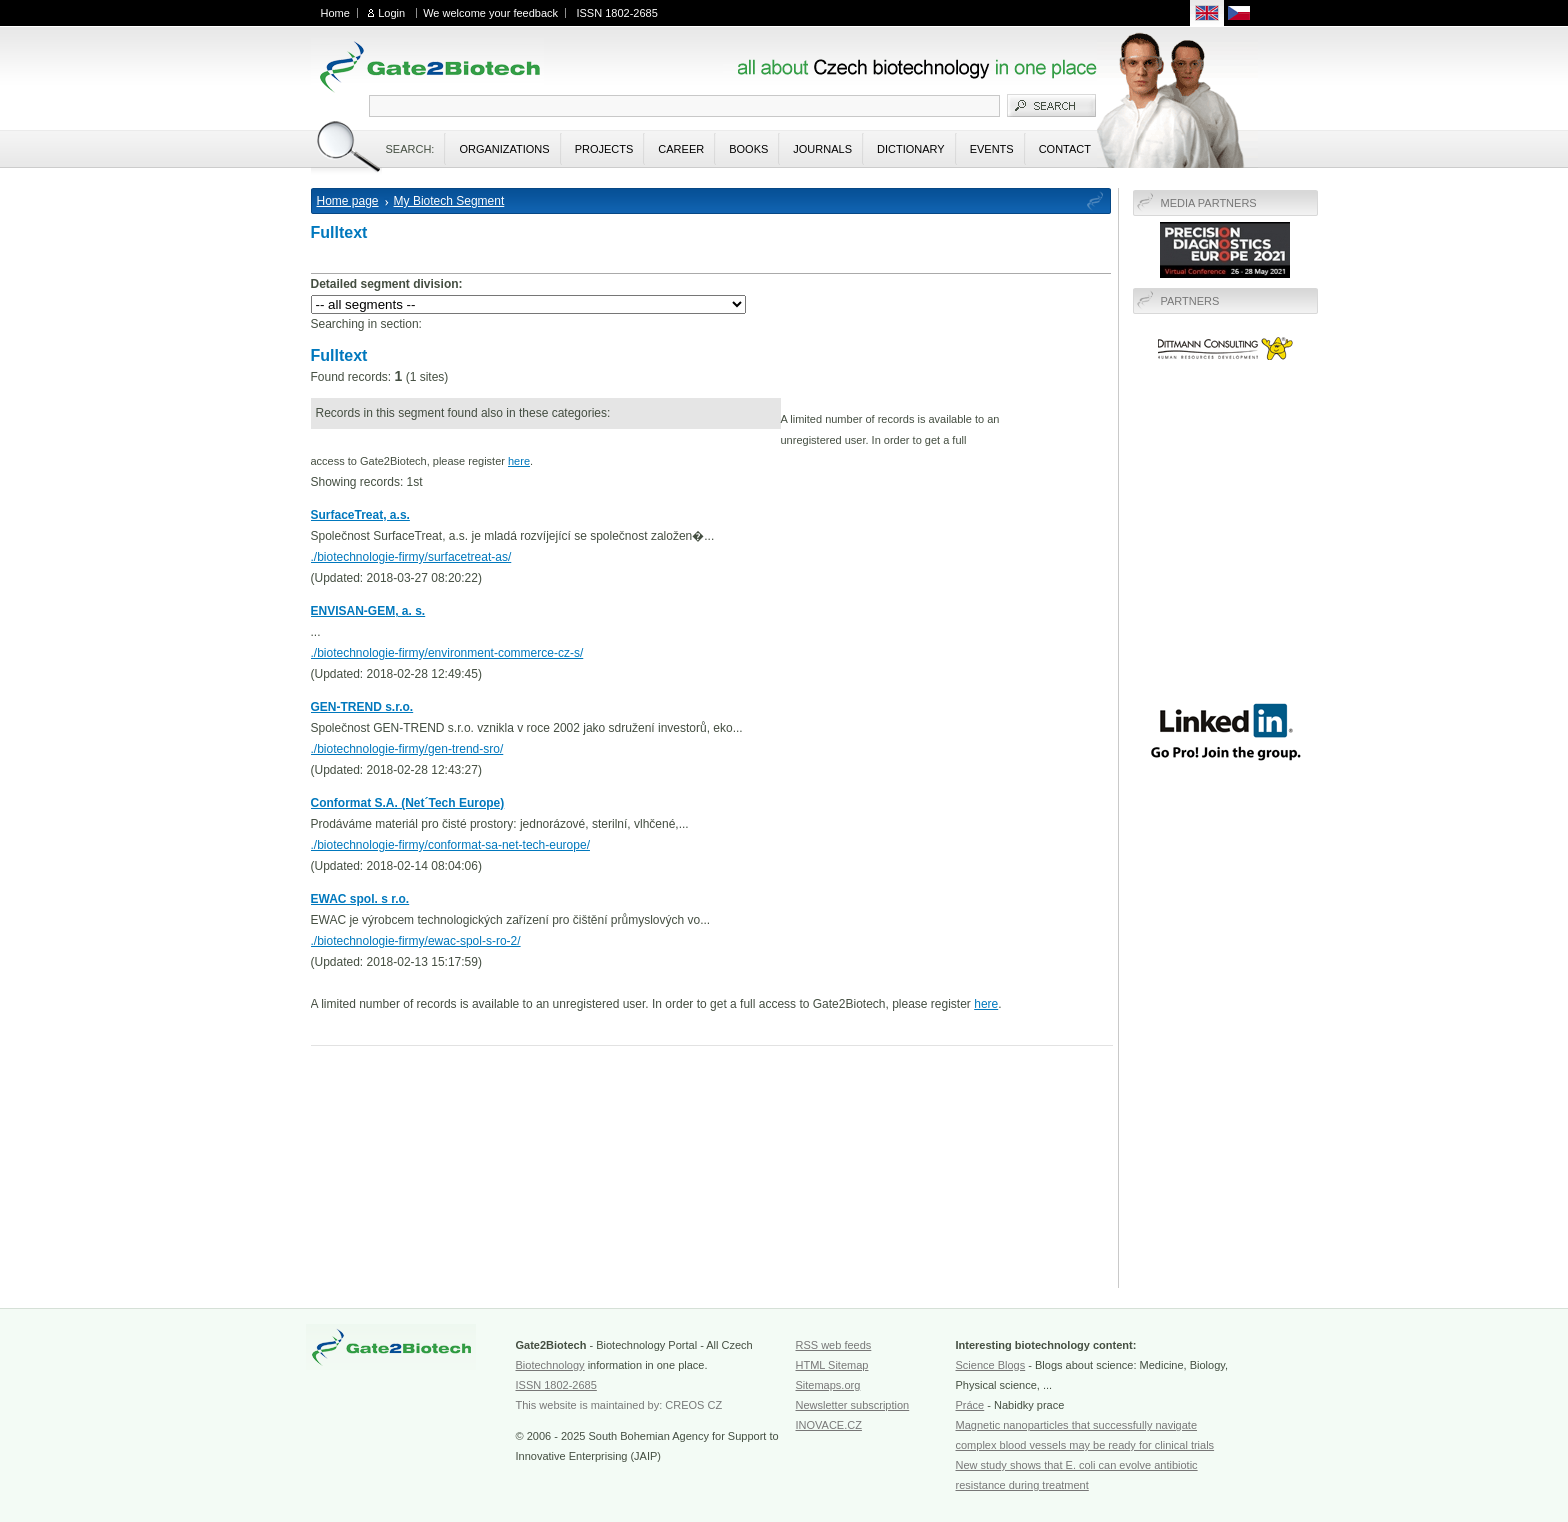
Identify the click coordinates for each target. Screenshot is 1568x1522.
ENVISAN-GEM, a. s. (368, 611)
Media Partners (1209, 203)
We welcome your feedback (490, 13)
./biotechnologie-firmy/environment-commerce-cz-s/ (447, 653)
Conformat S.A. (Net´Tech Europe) (408, 803)
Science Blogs (991, 1365)
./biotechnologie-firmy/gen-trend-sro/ (407, 749)
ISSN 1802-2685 (616, 13)
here (519, 461)
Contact (1065, 149)
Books (748, 149)
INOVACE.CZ (829, 1425)
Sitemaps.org (828, 1385)
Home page (348, 201)
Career (681, 149)
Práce (970, 1405)
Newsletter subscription (853, 1405)
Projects (604, 149)
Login (391, 13)
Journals (822, 149)
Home (335, 13)
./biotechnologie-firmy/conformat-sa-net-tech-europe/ (450, 845)
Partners (1190, 301)
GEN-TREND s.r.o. (362, 707)
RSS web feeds (834, 1345)
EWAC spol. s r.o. (360, 899)
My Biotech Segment (449, 201)
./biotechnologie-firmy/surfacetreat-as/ (411, 557)
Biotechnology (550, 1365)
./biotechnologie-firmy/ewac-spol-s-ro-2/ (416, 941)
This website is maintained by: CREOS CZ (619, 1405)
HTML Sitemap (832, 1365)
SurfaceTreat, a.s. (360, 515)
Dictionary (911, 149)
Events (992, 149)
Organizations (504, 149)
